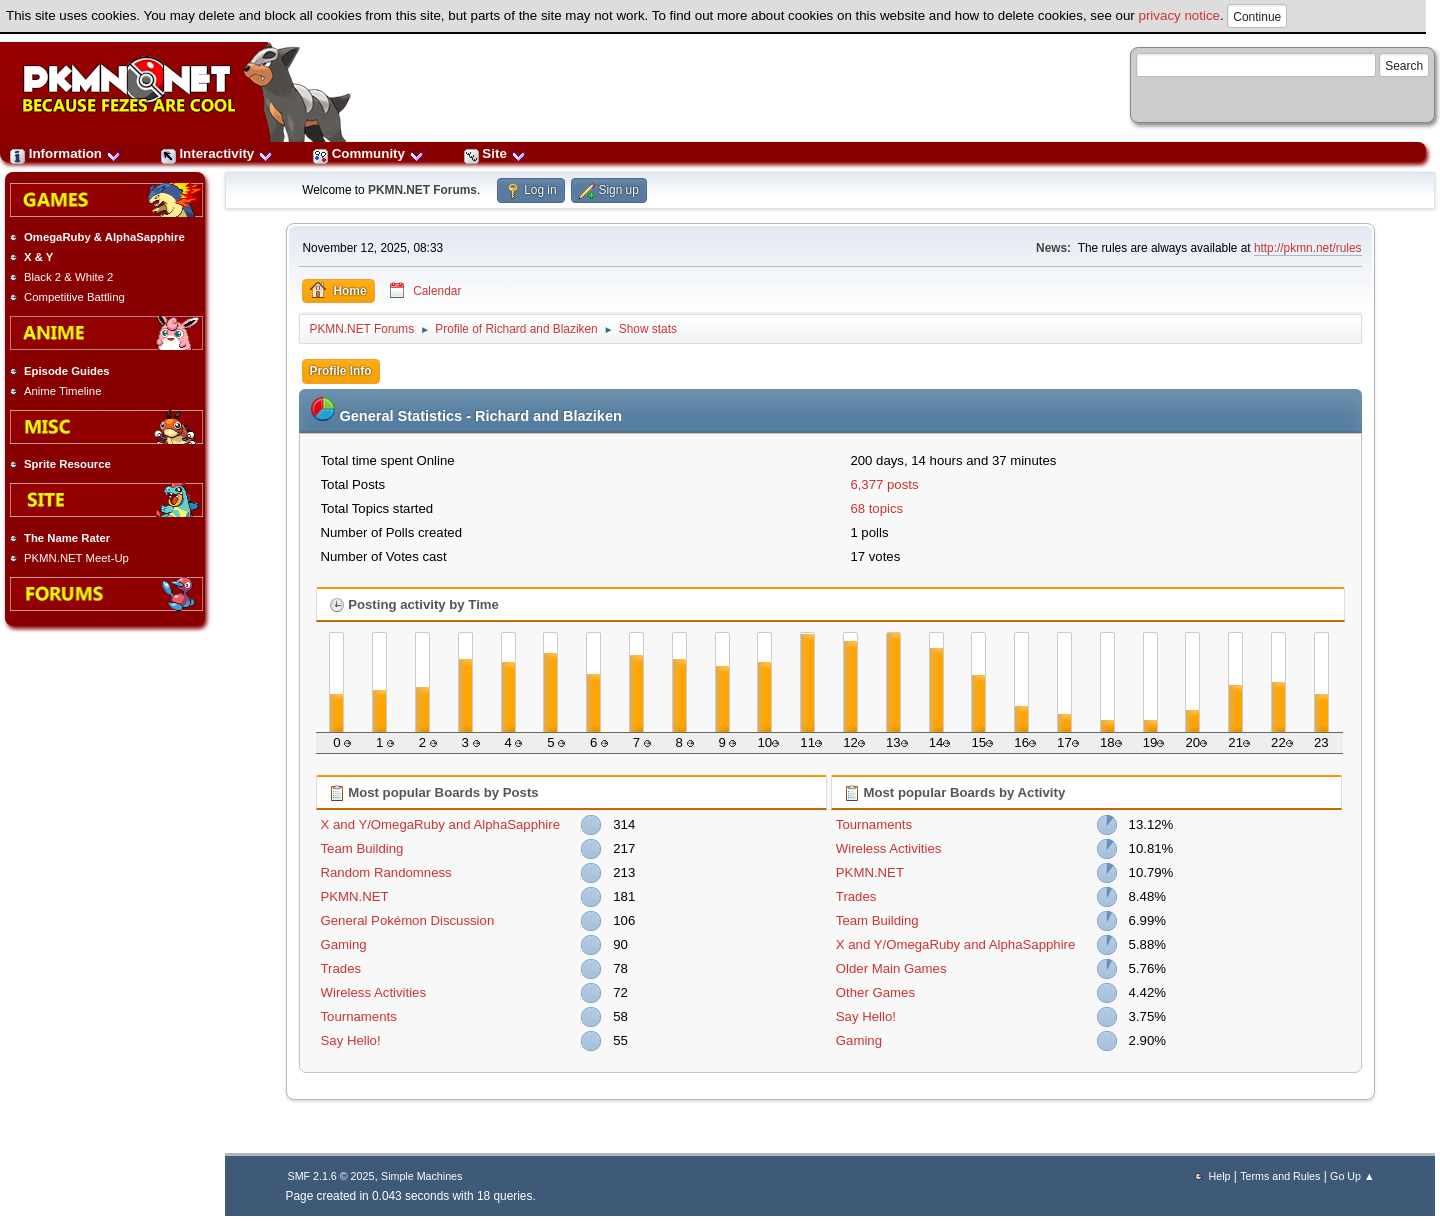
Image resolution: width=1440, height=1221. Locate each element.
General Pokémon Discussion (408, 920)
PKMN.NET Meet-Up (76, 558)
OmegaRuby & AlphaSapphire (104, 237)
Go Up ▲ (1352, 1176)
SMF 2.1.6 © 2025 (331, 1176)
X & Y (38, 257)
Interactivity (217, 153)
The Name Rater (67, 538)
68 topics (876, 508)
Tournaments (359, 1016)
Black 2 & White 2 (68, 277)
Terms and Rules (1280, 1176)
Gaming (344, 944)
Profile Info (341, 371)
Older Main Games (891, 968)
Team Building (362, 848)
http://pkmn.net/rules (1308, 248)
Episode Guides (67, 371)
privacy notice (1180, 15)
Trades (341, 968)
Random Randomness (386, 872)
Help (1220, 1176)
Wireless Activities (374, 992)
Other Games (875, 992)
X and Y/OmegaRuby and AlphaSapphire (441, 824)
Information (65, 153)
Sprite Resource (67, 464)
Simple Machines (421, 1176)
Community (368, 153)
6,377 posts (884, 484)
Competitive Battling (74, 297)
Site (495, 153)
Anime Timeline (62, 391)
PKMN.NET (355, 896)
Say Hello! (351, 1040)
